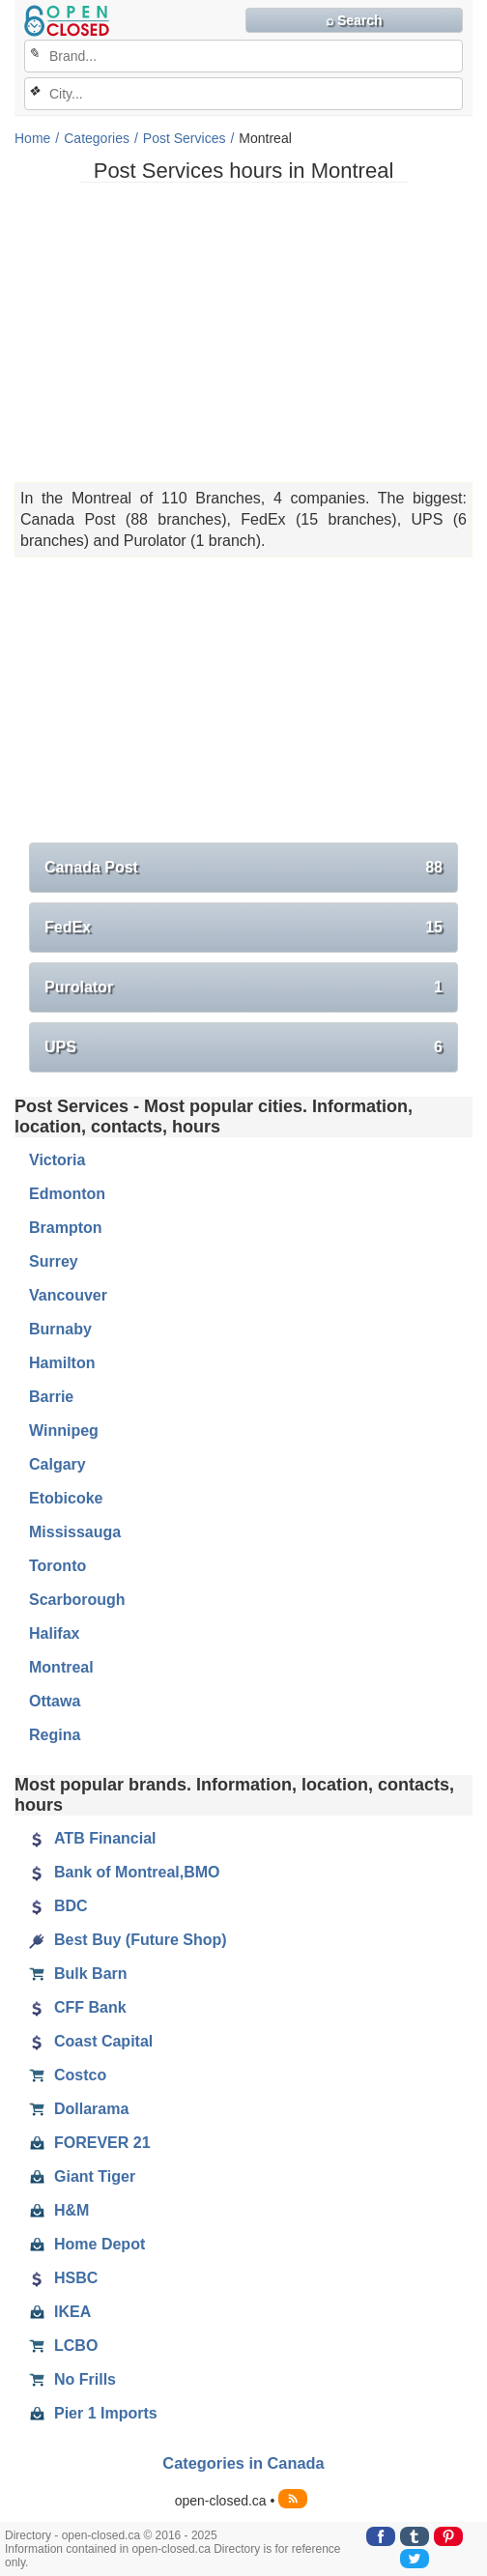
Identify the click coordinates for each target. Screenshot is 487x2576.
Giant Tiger (82, 2177)
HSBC (63, 2278)
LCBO (63, 2346)
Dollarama (79, 2109)
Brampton (65, 1227)
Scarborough (77, 1599)
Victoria (57, 1160)
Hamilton (62, 1363)
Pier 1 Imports (93, 2413)
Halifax (54, 1633)
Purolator (243, 987)
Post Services (184, 138)
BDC (58, 1906)
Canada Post (243, 867)
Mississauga (75, 1532)
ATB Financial (93, 1838)
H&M (59, 2210)
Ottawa (54, 1701)
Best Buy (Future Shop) (128, 1940)
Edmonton (67, 1194)
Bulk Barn (78, 1974)
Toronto (57, 1566)
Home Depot (87, 2244)
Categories (96, 138)
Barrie (51, 1396)
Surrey (53, 1261)
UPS (243, 1047)
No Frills (72, 2380)
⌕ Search (354, 20)
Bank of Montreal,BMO (124, 1872)
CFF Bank (78, 2008)
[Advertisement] (243, 332)
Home (32, 138)
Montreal (61, 1667)
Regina (54, 1735)
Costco (67, 2075)
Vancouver (68, 1295)
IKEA (60, 2312)
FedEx (243, 927)
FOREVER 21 (90, 2143)
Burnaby (60, 1329)
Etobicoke (65, 1498)
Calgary (57, 1464)
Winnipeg (64, 1430)
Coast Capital (91, 2041)
